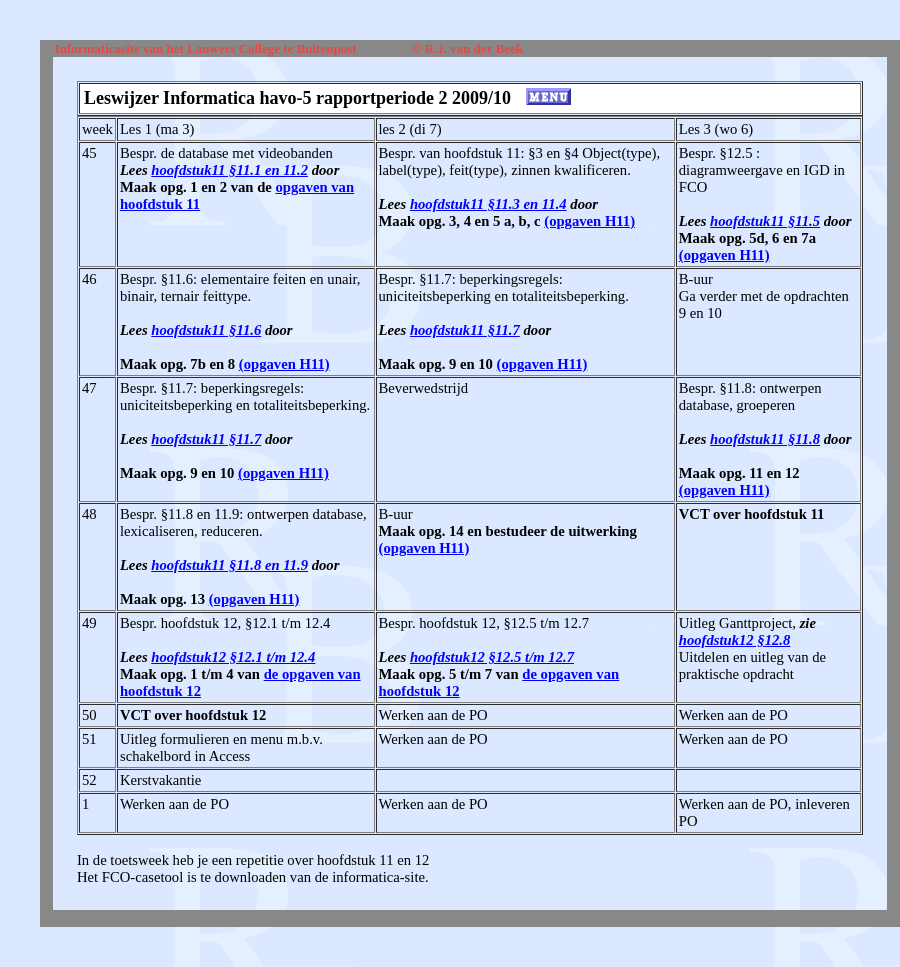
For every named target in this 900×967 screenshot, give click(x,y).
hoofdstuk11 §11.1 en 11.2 (229, 170)
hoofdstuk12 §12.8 (735, 640)
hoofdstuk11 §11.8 (765, 439)
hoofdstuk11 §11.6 (206, 330)
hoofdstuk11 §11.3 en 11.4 (488, 204)
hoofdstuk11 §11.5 (765, 221)
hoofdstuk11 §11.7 (465, 330)
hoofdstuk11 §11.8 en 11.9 (229, 565)
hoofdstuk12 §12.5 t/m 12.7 (492, 657)
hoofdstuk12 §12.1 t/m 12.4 (233, 657)
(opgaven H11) (589, 221)
